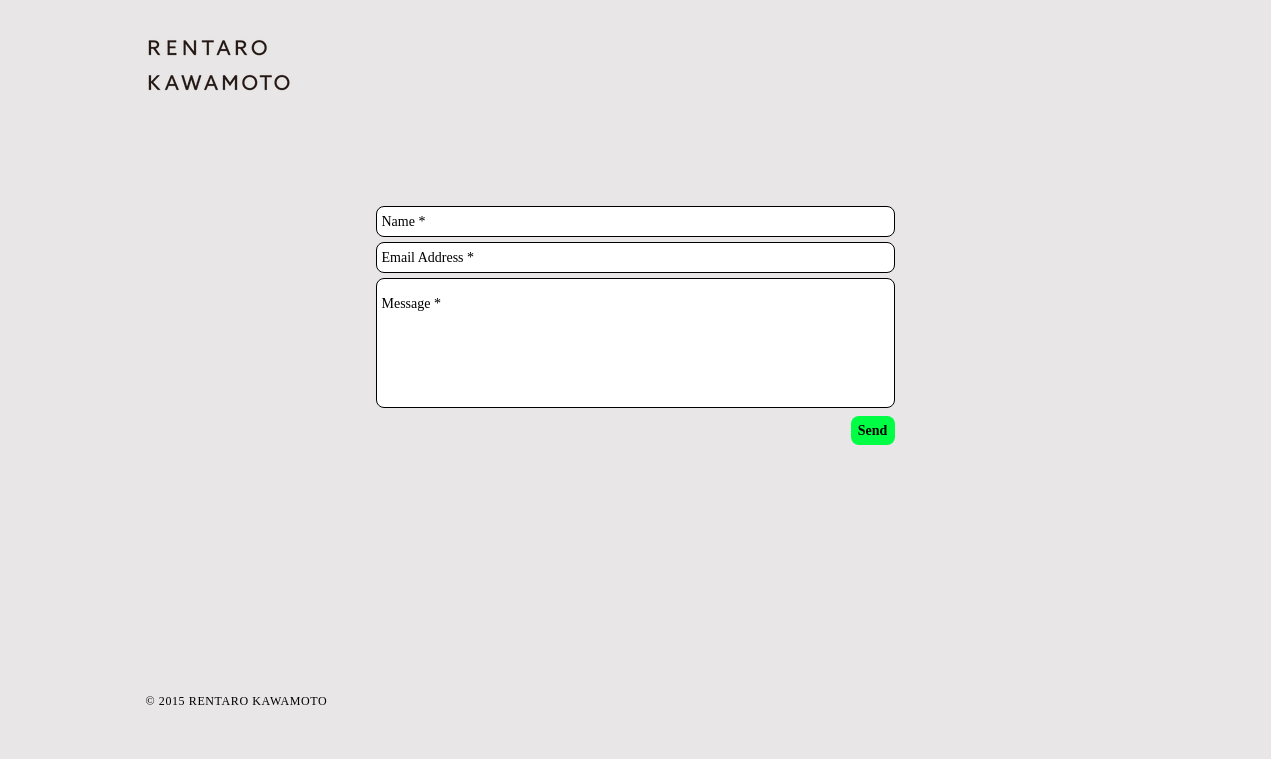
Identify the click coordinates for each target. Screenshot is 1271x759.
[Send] (873, 430)
